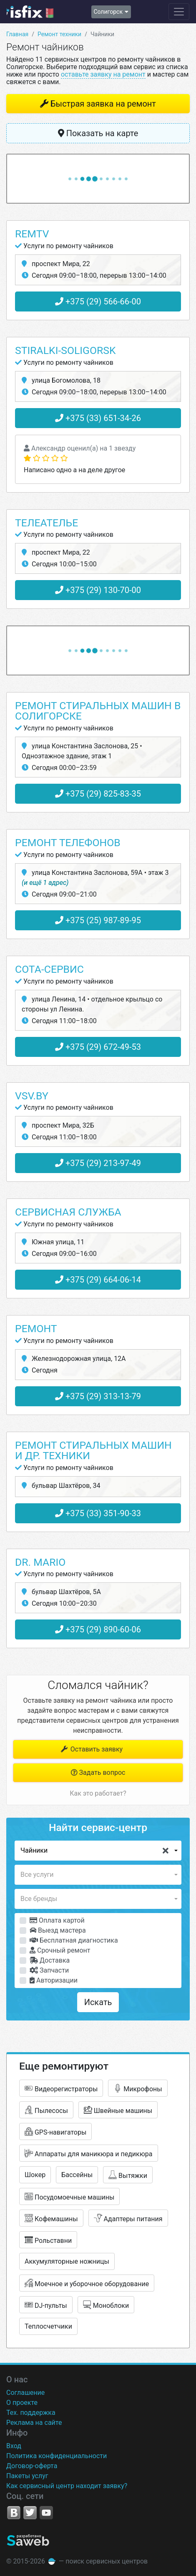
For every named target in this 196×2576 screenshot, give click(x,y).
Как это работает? (98, 1793)
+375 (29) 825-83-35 (98, 794)
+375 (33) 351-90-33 (98, 1513)
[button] (98, 1851)
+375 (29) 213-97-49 (98, 1163)
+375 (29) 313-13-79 (98, 1396)
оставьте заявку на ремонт (103, 74)
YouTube (46, 2512)
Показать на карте (98, 133)
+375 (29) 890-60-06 (98, 1629)
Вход (13, 2446)
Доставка (50, 1960)
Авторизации (54, 1980)
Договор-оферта (31, 2466)
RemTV (32, 234)
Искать (98, 2002)
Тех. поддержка (30, 2413)
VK (13, 2512)
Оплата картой (57, 1920)
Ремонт (36, 1329)
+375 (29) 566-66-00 (98, 301)
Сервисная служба (68, 1212)
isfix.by (30, 11)
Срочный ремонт (60, 1950)
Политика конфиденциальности (56, 2456)
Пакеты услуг (27, 2476)
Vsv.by (31, 1096)
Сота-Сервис (49, 969)
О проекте (22, 2403)
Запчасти (49, 1970)
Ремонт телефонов (68, 843)
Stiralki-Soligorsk (65, 350)
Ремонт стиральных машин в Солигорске (98, 711)
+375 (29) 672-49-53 (98, 1047)
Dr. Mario (40, 1562)
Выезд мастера (58, 1930)
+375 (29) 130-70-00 (98, 590)
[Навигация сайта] (178, 11)
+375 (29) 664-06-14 (98, 1280)
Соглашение (25, 2393)
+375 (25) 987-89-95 (98, 920)
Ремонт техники (59, 34)
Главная (17, 34)
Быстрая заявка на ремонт (103, 104)
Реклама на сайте (34, 2423)
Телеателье (46, 523)
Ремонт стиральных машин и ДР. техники (93, 1450)
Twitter (30, 2512)
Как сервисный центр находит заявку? (66, 2486)
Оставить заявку (91, 1749)
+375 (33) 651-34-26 (98, 418)
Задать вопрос (98, 1772)
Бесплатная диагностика (74, 1940)
